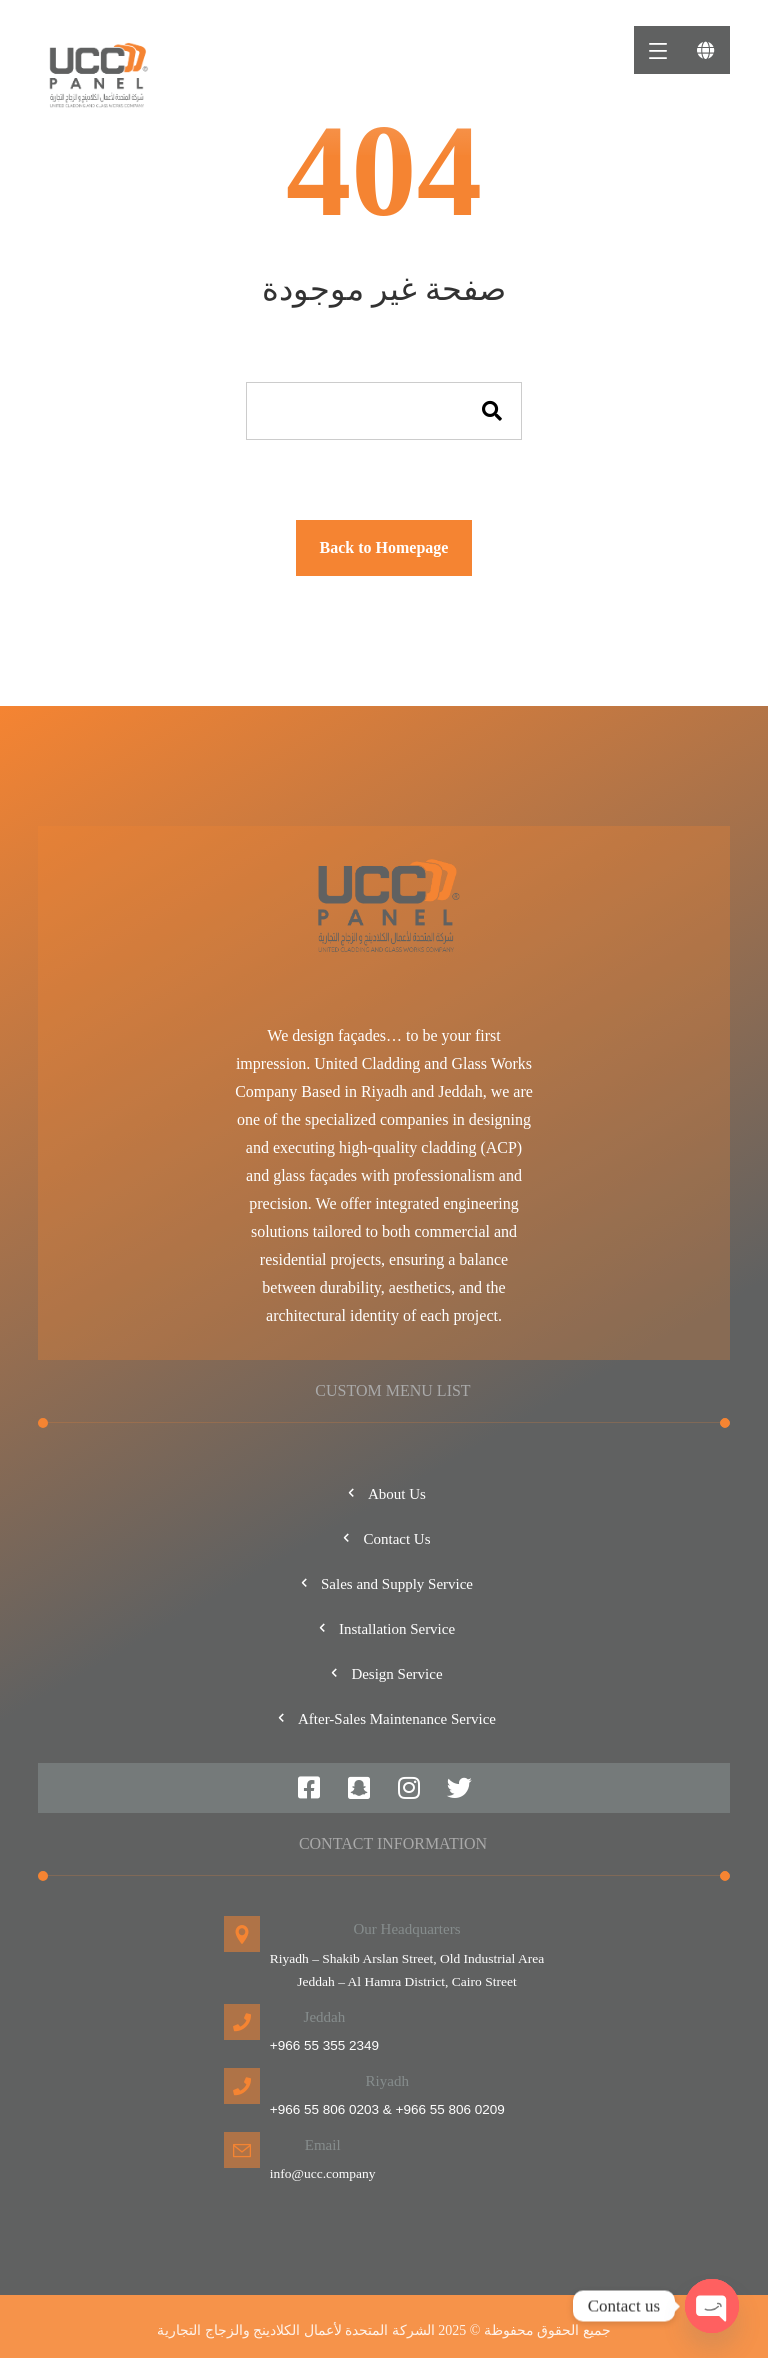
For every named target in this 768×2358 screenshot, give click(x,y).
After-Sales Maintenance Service (384, 1719)
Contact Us (383, 1539)
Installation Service (384, 1629)
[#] (309, 1788)
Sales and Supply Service (384, 1584)
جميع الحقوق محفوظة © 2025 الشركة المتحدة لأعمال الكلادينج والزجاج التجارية (384, 2330)
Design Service (383, 1674)
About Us (384, 1494)
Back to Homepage (384, 547)
